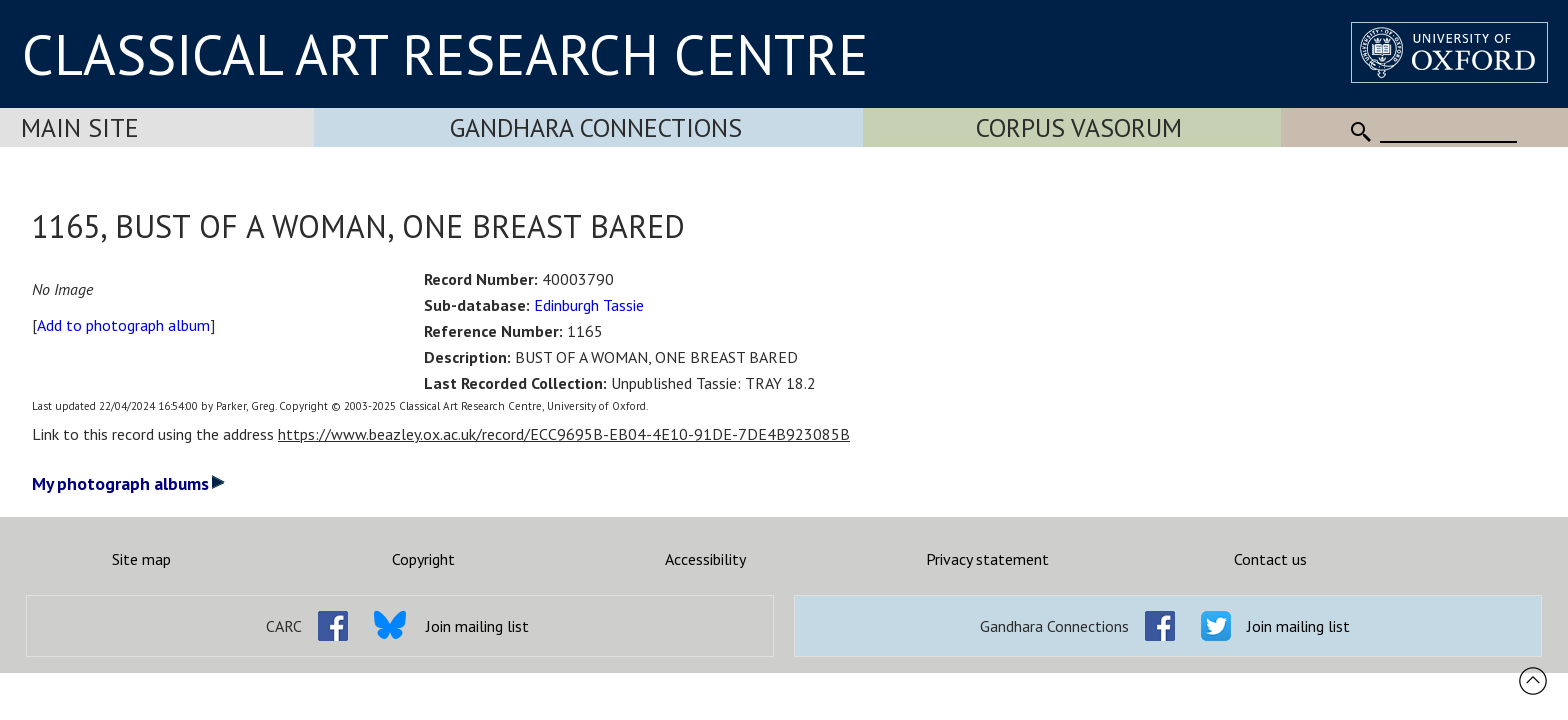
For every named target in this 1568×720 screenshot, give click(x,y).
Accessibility (705, 559)
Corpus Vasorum (1079, 127)
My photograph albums (128, 483)
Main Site (80, 127)
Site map (141, 559)
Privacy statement (987, 559)
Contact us (1270, 559)
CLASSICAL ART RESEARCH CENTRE (445, 54)
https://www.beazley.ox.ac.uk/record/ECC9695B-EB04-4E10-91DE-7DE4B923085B (564, 434)
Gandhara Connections (596, 127)
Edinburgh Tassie (589, 305)
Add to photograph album (123, 325)
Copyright (423, 559)
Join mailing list (477, 626)
